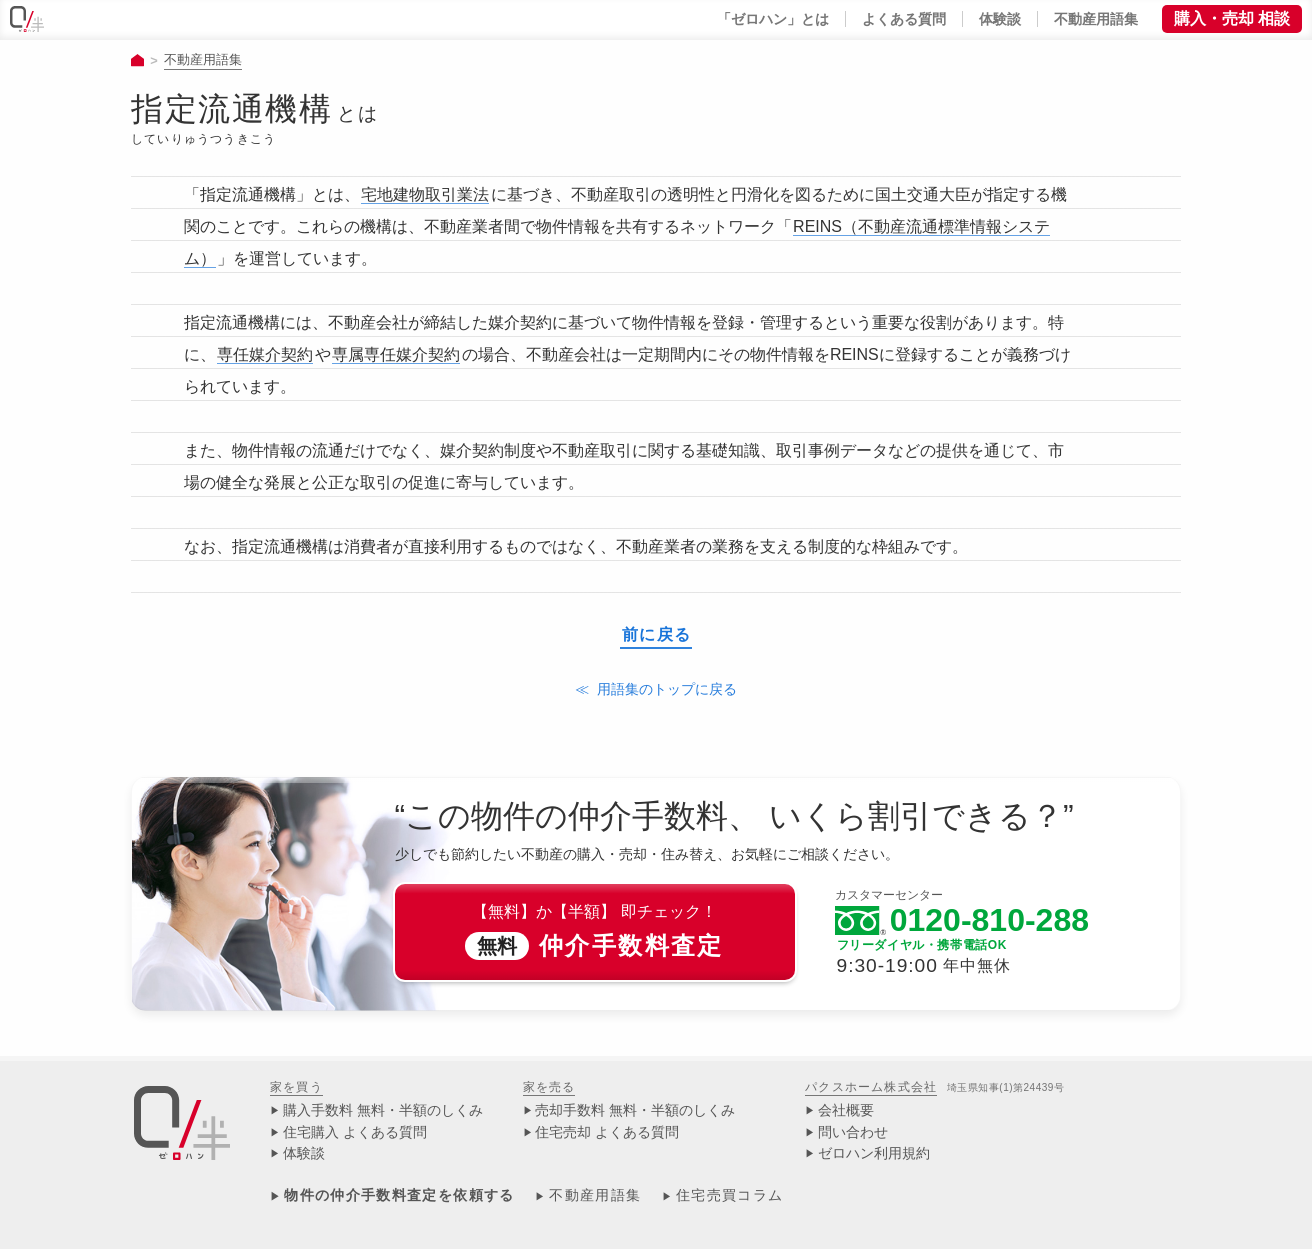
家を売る (549, 1087)
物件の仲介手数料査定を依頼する (399, 1195)
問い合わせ (853, 1132)
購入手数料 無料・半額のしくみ (383, 1110)
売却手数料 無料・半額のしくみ (635, 1110)
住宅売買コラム (730, 1195)
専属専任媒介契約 (396, 354)
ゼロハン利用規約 (874, 1153)
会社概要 (846, 1110)
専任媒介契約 (265, 354)
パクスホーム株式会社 (871, 1087)
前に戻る (657, 635)
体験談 (304, 1153)
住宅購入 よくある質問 (355, 1132)
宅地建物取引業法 (425, 194)
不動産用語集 (203, 59)
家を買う (296, 1087)
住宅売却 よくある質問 (607, 1132)
